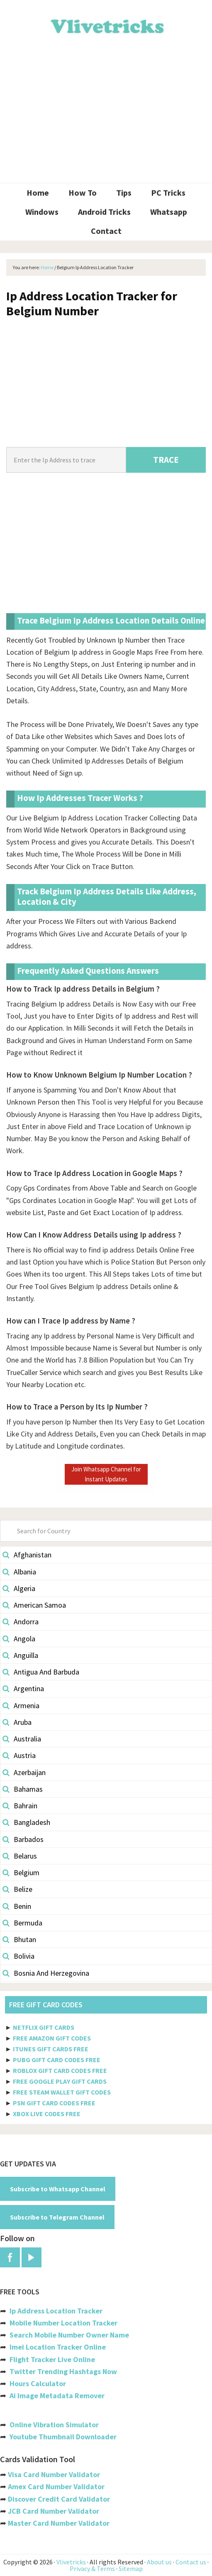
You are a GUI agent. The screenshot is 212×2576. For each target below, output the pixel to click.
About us (159, 2562)
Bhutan (19, 1939)
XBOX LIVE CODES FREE (46, 2113)
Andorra (20, 1621)
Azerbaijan (24, 1772)
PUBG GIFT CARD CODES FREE (56, 2059)
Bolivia (18, 1956)
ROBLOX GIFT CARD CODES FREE (60, 2070)
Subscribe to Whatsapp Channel (57, 2189)
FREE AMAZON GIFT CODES (52, 2038)
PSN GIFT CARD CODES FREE (54, 2103)
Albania (19, 1572)
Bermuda (22, 1923)
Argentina (23, 1688)
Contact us (190, 2562)
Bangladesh (26, 1822)
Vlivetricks (106, 25)
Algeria (18, 1588)
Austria (19, 1755)
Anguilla (20, 1655)
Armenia (20, 1705)
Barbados (23, 1839)
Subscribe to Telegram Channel (57, 2217)
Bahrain (19, 1805)
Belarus (19, 1856)
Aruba (17, 1722)
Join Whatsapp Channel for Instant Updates (106, 1474)
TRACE (166, 459)
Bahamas (22, 1789)
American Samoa (34, 1605)
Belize (17, 1889)
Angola (18, 1638)
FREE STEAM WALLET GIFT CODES (62, 2092)
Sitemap (131, 2568)
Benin (16, 1906)
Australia (21, 1739)
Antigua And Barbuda (40, 1672)
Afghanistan (26, 1554)
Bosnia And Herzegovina (45, 1973)
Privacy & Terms (92, 2568)
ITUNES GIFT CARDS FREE (50, 2049)
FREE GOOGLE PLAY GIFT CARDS (60, 2081)
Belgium (20, 1872)
